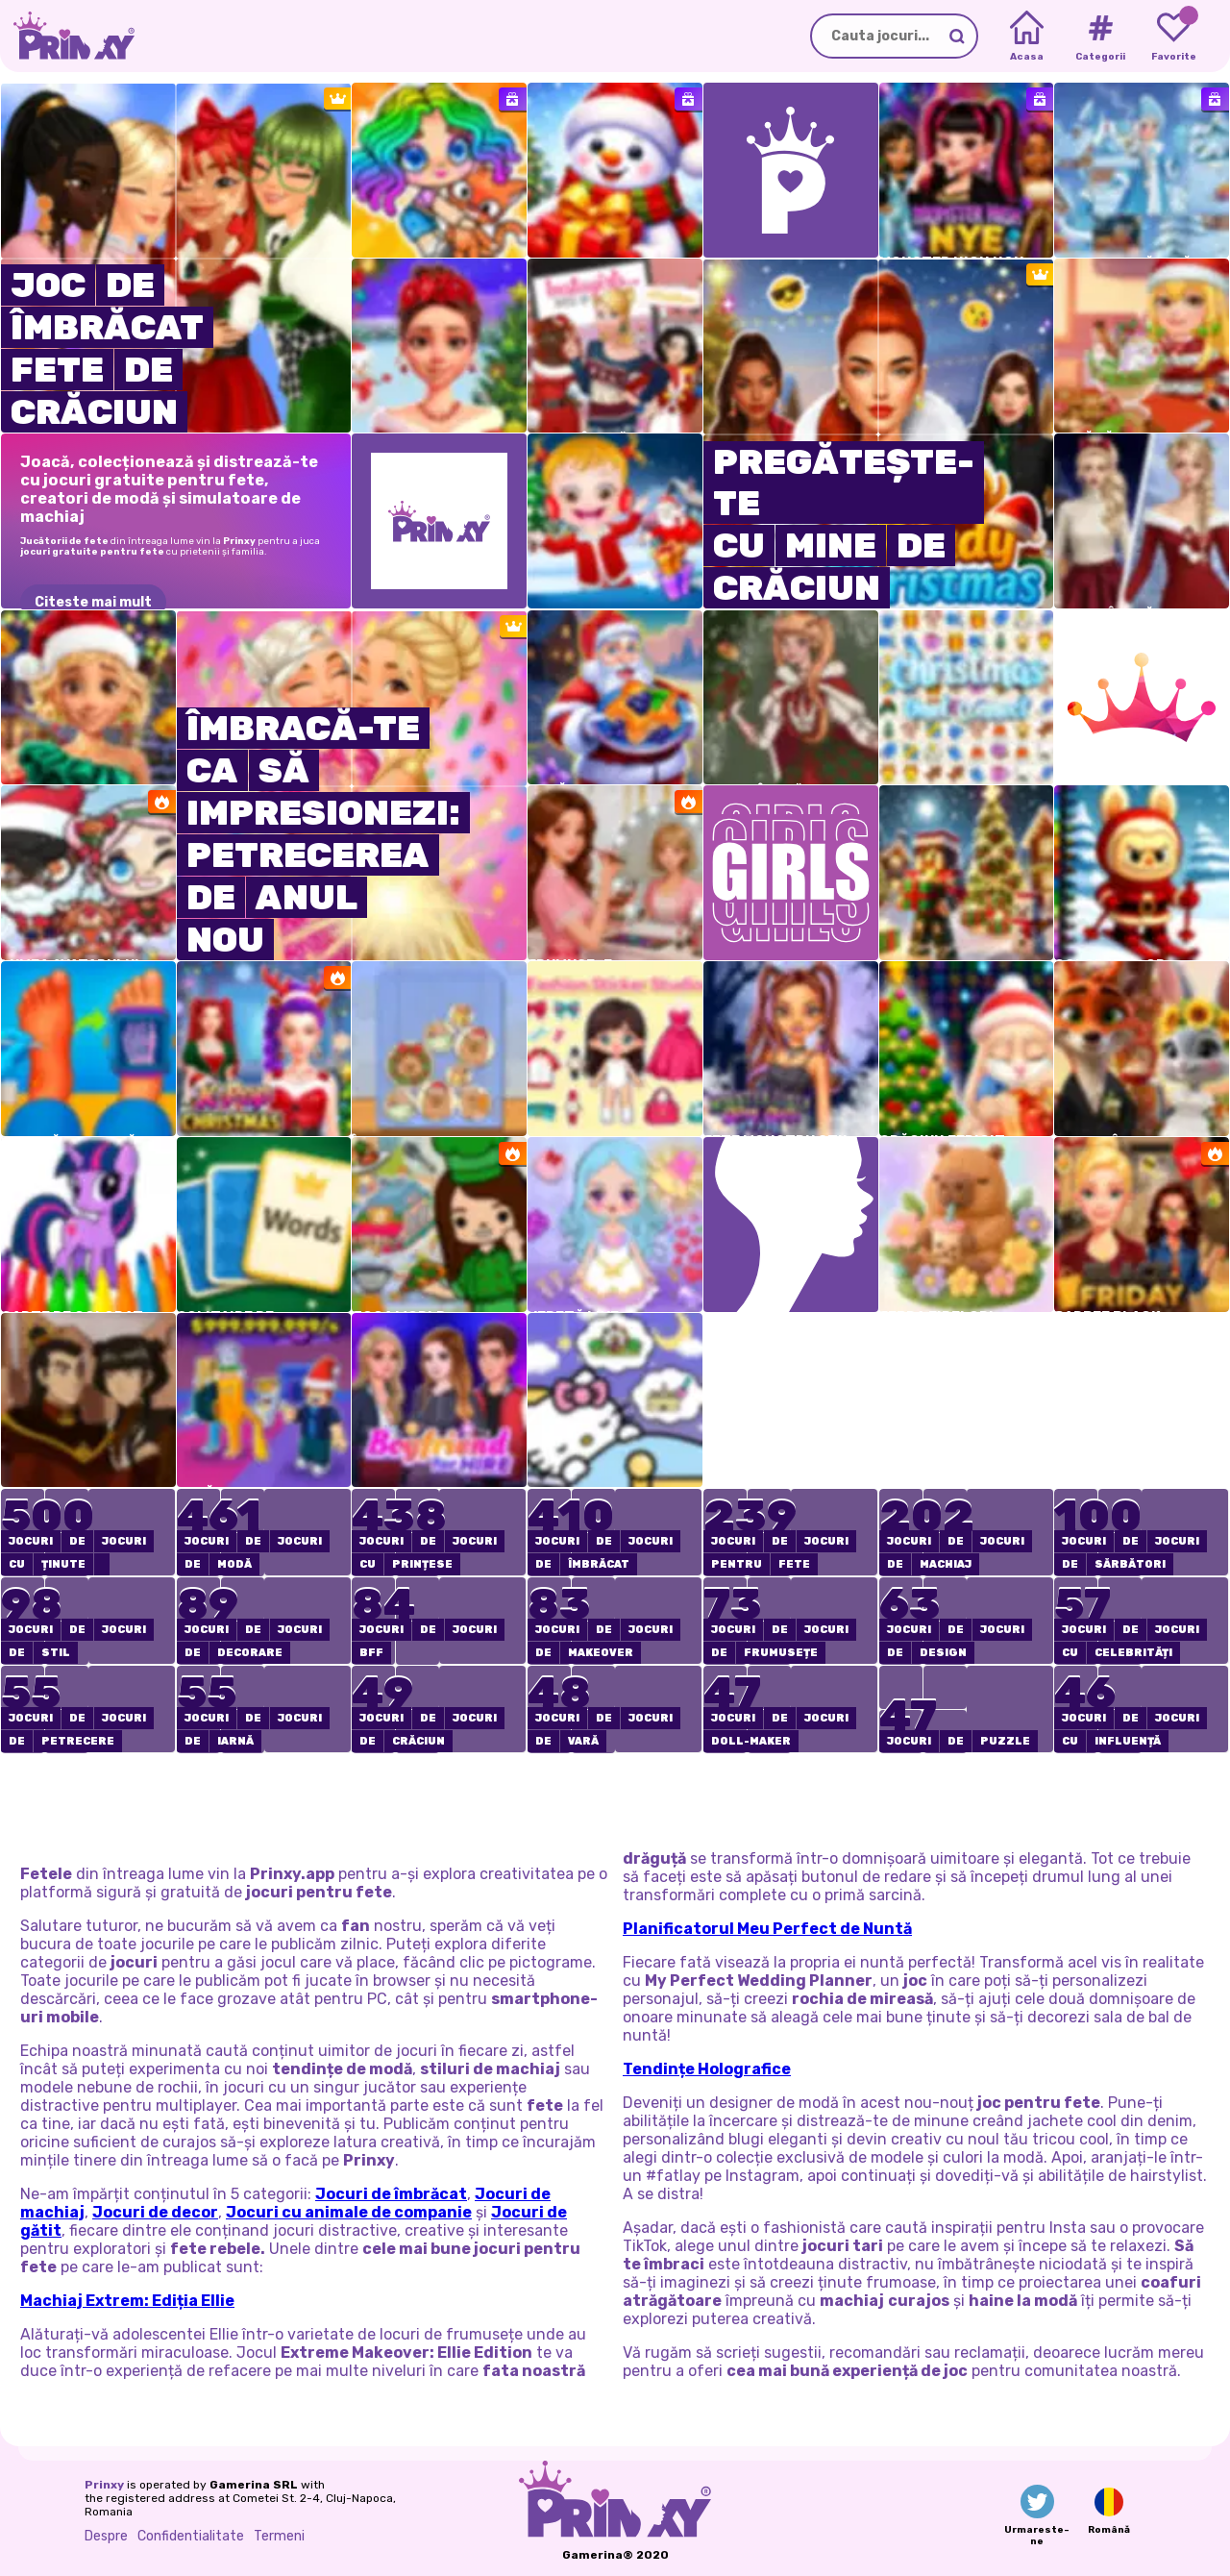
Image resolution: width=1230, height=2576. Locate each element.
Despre (106, 2536)
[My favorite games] (1173, 36)
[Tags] (1099, 36)
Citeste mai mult (93, 603)
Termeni (279, 2536)
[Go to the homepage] (67, 36)
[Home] (1026, 36)
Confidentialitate (190, 2536)
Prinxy (104, 2484)
